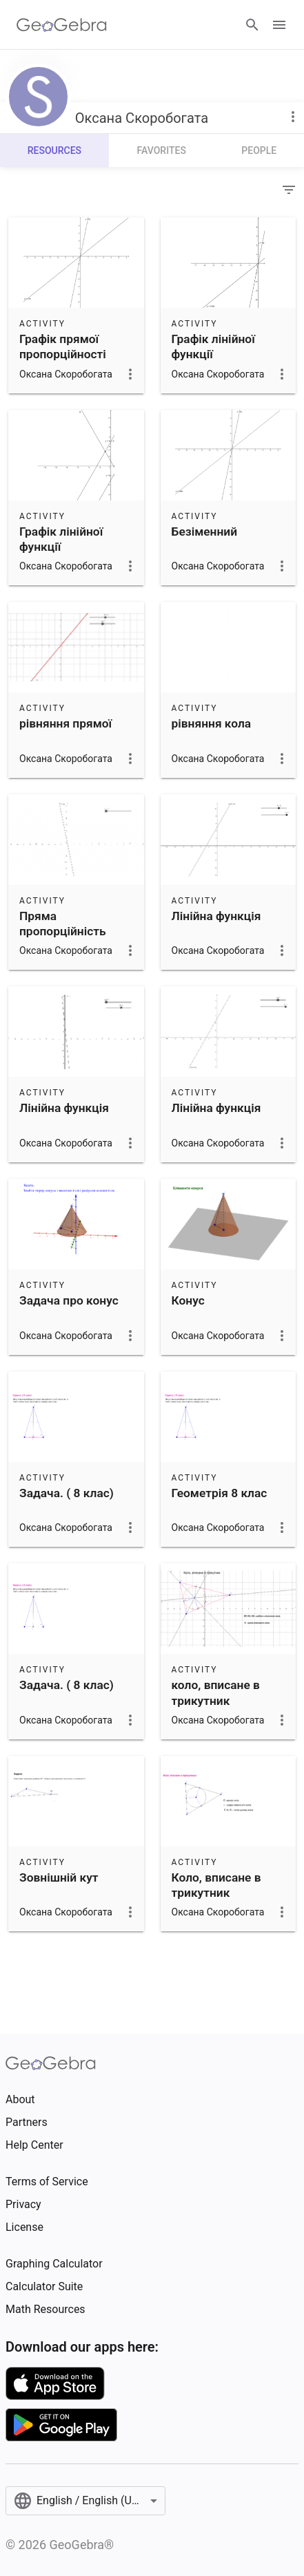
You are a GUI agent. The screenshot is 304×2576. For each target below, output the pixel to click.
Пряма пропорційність (62, 923)
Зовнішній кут (59, 1877)
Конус (188, 1300)
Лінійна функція (216, 916)
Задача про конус (69, 1300)
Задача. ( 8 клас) (66, 1493)
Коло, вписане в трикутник (216, 1885)
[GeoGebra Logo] (62, 25)
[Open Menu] (279, 25)
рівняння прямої (65, 723)
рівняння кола (212, 723)
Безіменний (205, 531)
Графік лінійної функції (213, 346)
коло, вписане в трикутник (216, 1692)
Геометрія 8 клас (219, 1493)
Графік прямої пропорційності (62, 346)
